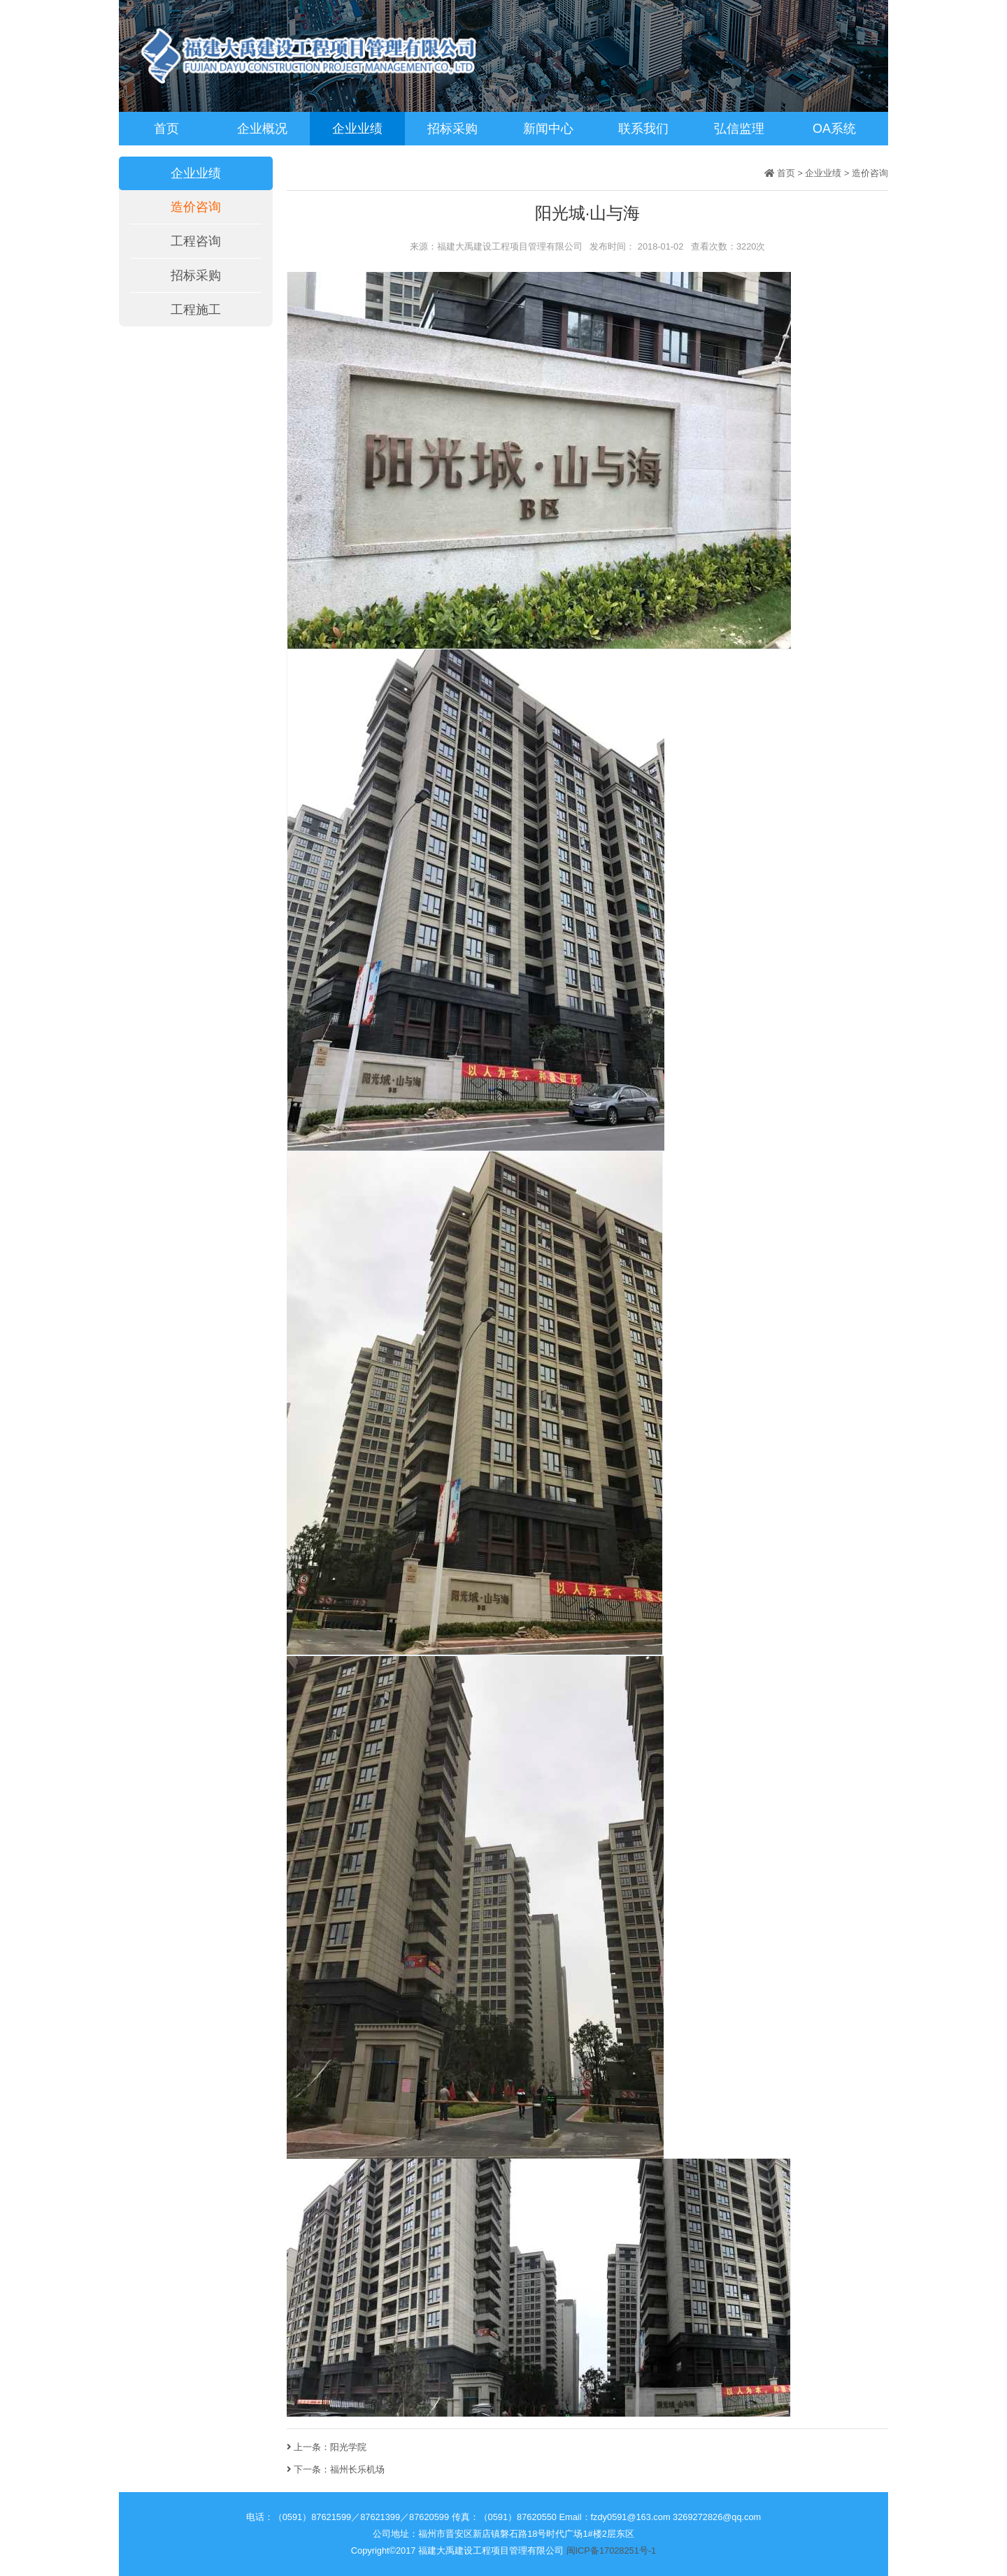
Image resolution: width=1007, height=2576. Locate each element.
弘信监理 (739, 129)
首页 (166, 129)
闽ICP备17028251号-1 (611, 2550)
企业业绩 (357, 129)
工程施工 (196, 310)
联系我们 (643, 129)
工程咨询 (196, 241)
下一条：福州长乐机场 (336, 2469)
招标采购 (452, 129)
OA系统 (834, 129)
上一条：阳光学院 (326, 2447)
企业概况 (262, 129)
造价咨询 (196, 207)
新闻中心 (548, 129)
